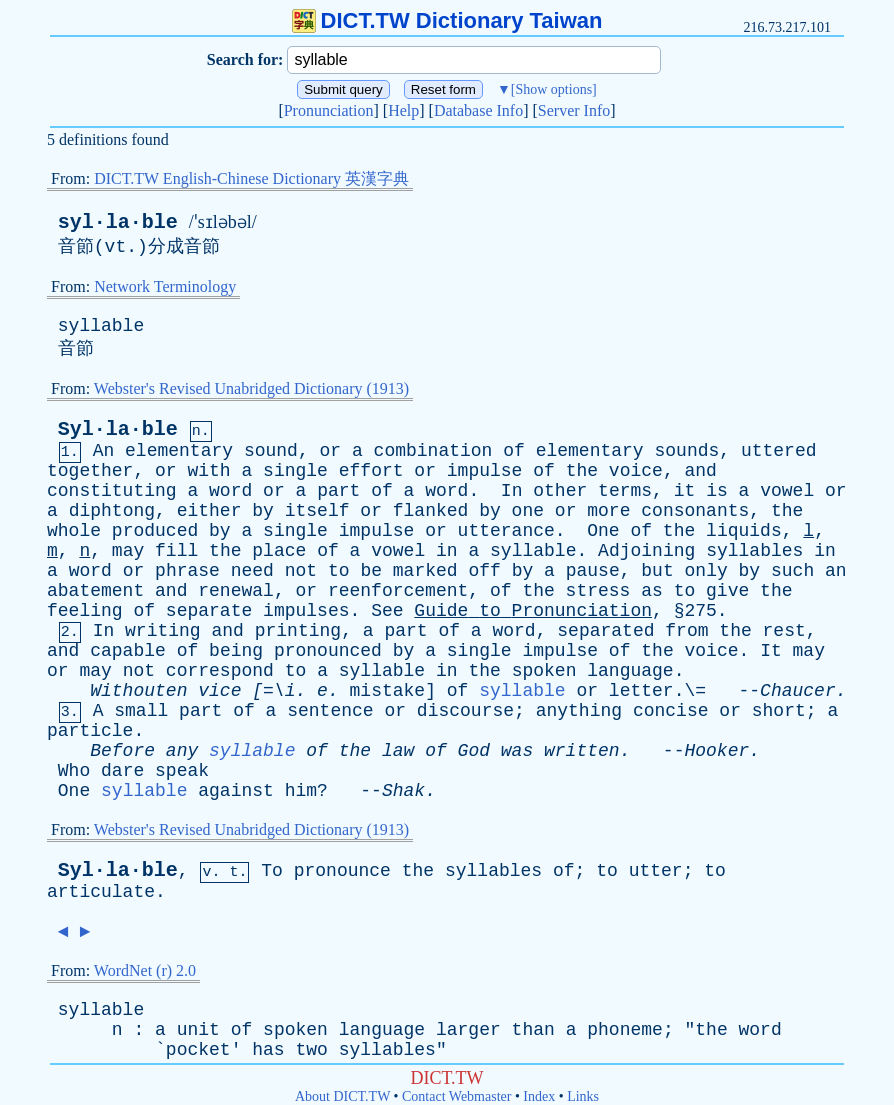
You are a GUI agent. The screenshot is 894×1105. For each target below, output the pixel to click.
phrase (187, 571)
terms (625, 491)
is (717, 491)
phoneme (625, 1030)
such (792, 571)
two (311, 1050)
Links (583, 1096)
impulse (485, 471)
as (652, 591)
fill (176, 551)
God (474, 751)
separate (209, 611)
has (268, 1050)
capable (128, 651)
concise (671, 711)
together (90, 471)
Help (403, 110)
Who (74, 771)
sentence (330, 711)
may (128, 551)
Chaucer (798, 691)
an (836, 571)
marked (425, 571)
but (657, 571)
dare (122, 771)
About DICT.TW (342, 1096)
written (582, 751)
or (331, 451)
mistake (388, 691)
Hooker (716, 751)
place (279, 551)
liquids (744, 531)
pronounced (328, 651)
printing (298, 631)
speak (182, 771)
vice (219, 691)
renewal (236, 591)
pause (593, 571)
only (706, 571)
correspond (220, 671)
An (104, 451)
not (301, 571)
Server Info (574, 110)
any (182, 751)
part (338, 491)
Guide (441, 611)
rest (784, 631)
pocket (198, 1050)
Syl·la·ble (118, 429)
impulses (306, 611)
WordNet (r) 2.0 (145, 970)
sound (271, 451)
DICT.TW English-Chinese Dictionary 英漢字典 (251, 178)
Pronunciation (329, 110)
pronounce (342, 871)
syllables (754, 551)
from (686, 631)
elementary (179, 451)
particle (90, 731)
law (398, 751)
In (512, 491)
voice (636, 471)
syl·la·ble (118, 222)
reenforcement (398, 591)
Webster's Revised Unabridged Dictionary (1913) (251, 388)
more (608, 511)
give (727, 591)
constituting (112, 491)
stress (598, 591)
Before (122, 751)
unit (198, 1030)
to (339, 571)
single (295, 471)
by (263, 511)
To (272, 871)
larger (468, 1030)
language (630, 671)
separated (605, 631)
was (517, 751)
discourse (465, 711)
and (700, 471)
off (484, 571)
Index (539, 1096)
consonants (695, 511)
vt (116, 247)
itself (317, 511)
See (387, 611)
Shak (403, 791)
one (528, 511)
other (560, 491)
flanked (431, 511)
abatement (95, 591)
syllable (101, 326)
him (301, 791)
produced (155, 531)
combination (433, 451)
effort (371, 471)
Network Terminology (165, 286)
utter (656, 871)
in (447, 551)
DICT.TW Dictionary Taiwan (447, 20)
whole (74, 531)
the (582, 471)
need (252, 571)
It (771, 651)
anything (579, 711)
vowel (787, 491)
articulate (101, 892)
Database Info (478, 110)
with (208, 471)
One (603, 531)
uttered (779, 451)
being (236, 651)
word (230, 491)
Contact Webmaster (456, 1096)
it (685, 491)
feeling (85, 611)
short (779, 711)
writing (163, 631)
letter (641, 691)
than (533, 1030)
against (236, 791)
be (371, 571)
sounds (686, 451)
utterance (506, 531)
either (209, 511)
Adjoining (646, 551)
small (141, 711)
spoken (544, 671)
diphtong (112, 511)
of (514, 451)
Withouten (138, 691)
